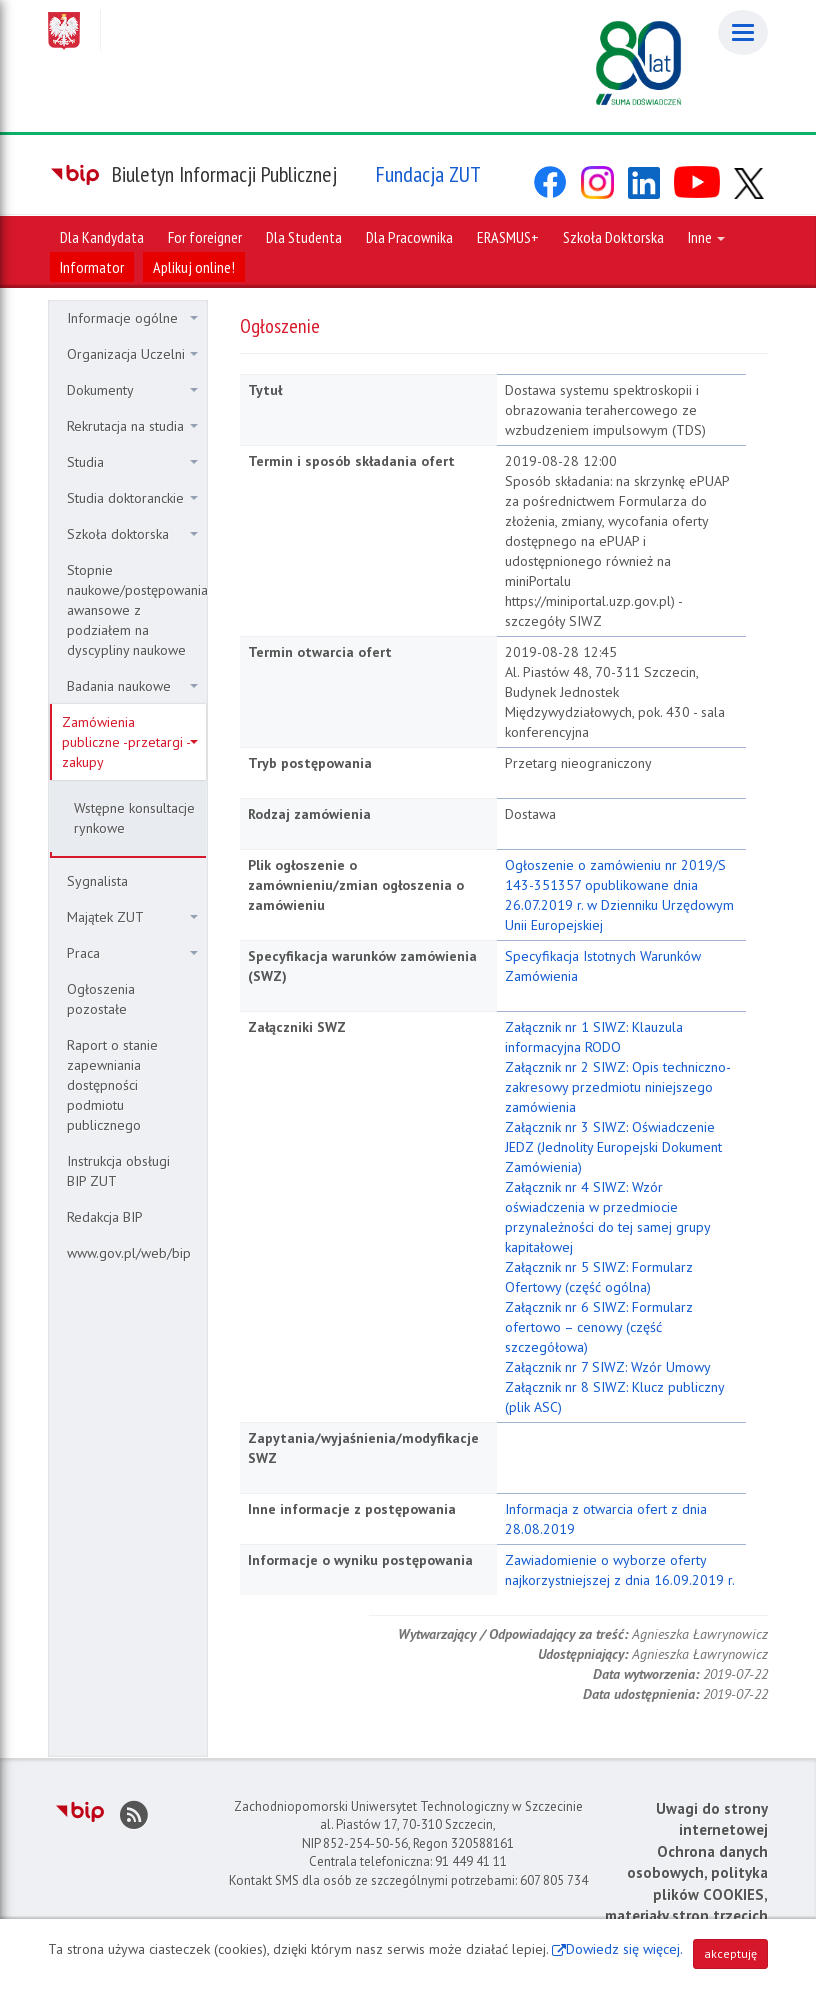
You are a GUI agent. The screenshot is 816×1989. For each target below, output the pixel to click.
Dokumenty (132, 390)
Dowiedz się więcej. (624, 1949)
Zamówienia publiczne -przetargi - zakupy (130, 742)
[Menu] (743, 32)
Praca (132, 953)
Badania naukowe (132, 686)
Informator (92, 267)
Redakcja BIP (105, 1217)
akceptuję (730, 1953)
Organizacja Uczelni (132, 354)
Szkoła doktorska (132, 534)
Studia (132, 462)
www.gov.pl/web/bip (129, 1253)
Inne (706, 237)
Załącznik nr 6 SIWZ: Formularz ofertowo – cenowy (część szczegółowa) (599, 1327)
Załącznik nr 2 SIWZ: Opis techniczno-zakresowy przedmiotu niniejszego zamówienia (618, 1087)
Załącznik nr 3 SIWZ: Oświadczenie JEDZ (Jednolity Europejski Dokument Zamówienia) (613, 1147)
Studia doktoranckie (132, 498)
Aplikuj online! (194, 267)
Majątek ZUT (132, 917)
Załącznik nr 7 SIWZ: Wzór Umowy (608, 1367)
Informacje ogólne (132, 318)
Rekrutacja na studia (132, 426)
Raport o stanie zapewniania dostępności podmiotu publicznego (112, 1085)
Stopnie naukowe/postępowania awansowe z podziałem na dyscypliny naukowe (136, 610)
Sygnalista (97, 881)
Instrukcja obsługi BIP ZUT (118, 1171)
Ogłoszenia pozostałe (101, 999)
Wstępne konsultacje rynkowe (134, 818)
